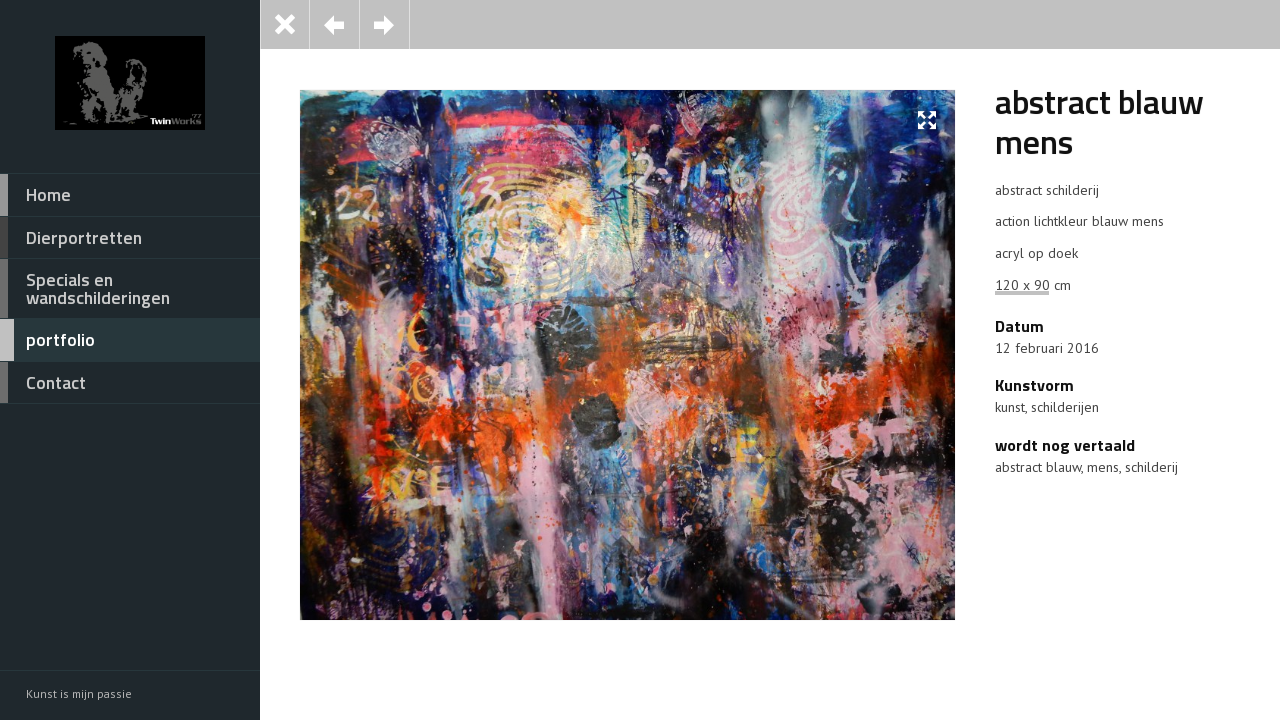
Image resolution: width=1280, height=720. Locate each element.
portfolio (47, 340)
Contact (43, 383)
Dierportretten (71, 238)
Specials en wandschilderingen (85, 288)
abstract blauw (1038, 467)
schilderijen (1065, 407)
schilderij (1151, 467)
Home (35, 195)
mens (1103, 467)
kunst (1010, 407)
